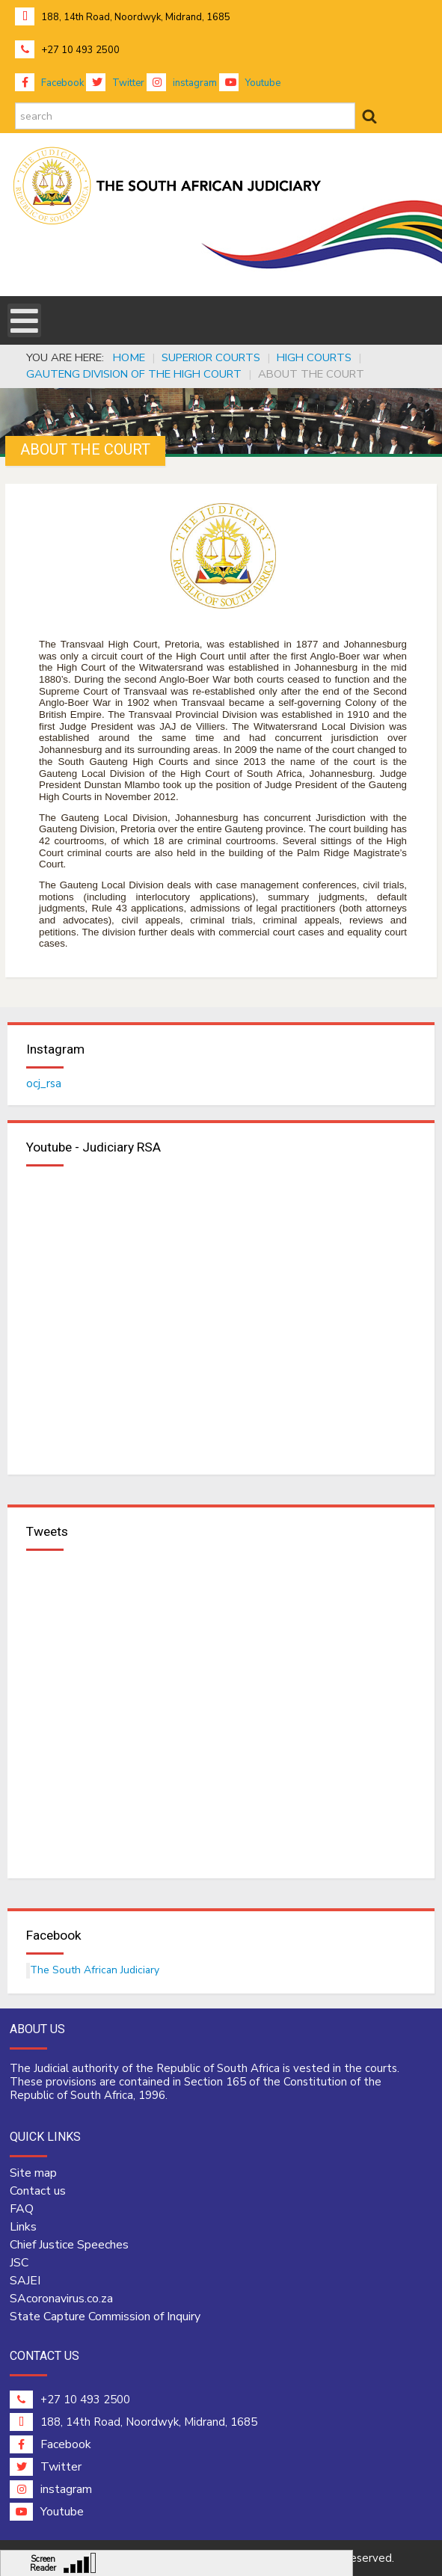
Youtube (249, 83)
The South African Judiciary (94, 1970)
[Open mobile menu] (24, 320)
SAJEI (25, 2280)
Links (23, 2227)
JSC (19, 2262)
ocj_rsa (43, 1083)
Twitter (115, 83)
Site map (33, 2173)
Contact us (38, 2191)
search (15, 102)
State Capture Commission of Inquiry (105, 2316)
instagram (182, 83)
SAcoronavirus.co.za (61, 2298)
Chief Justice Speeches (69, 2245)
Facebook (49, 83)
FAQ (22, 2209)
